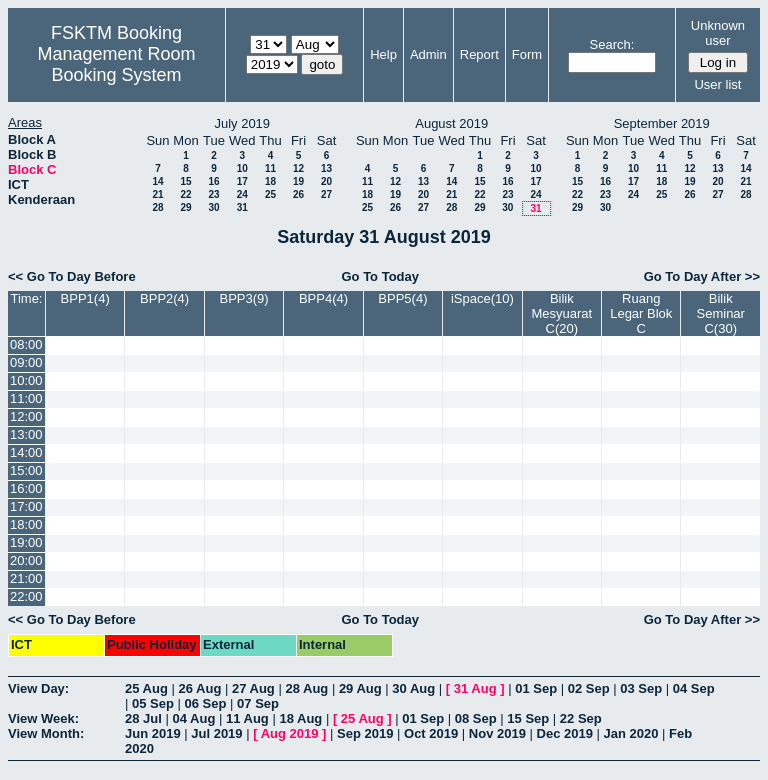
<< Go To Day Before (72, 276)
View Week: (43, 718)
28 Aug (306, 688)
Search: (612, 44)
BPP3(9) (243, 298)
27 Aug (253, 688)
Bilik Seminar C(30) (721, 313)
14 (157, 181)
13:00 (26, 434)
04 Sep (694, 688)
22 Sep (581, 718)
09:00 (26, 362)
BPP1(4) (85, 298)
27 (326, 194)
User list (717, 84)
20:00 (26, 560)
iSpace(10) (482, 298)
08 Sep (476, 718)
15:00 (26, 470)
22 (185, 194)
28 (157, 207)
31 (242, 207)
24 (242, 194)
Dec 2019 (565, 733)
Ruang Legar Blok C (641, 313)
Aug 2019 (290, 733)
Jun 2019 (153, 733)
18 (270, 181)
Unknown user (718, 33)
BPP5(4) (402, 298)
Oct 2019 (431, 733)
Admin (428, 54)
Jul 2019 (216, 733)
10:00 (26, 380)
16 (213, 181)
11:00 (26, 398)
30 (213, 207)
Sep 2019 (365, 733)
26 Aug (199, 688)
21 (157, 194)
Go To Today (380, 276)
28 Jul (143, 718)
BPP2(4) (164, 298)
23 (213, 194)
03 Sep (641, 688)
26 (298, 194)
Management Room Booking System (116, 64)
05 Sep (153, 703)
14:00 (26, 452)
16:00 (26, 488)
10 (242, 168)
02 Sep (589, 688)
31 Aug (475, 688)
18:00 (26, 524)
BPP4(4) (323, 298)
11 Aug (247, 718)
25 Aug (146, 688)
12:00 (26, 416)
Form (527, 54)
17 (242, 181)
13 (326, 168)
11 (270, 168)
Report (479, 54)
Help (383, 54)
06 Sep (206, 703)
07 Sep (258, 703)
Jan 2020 (631, 733)
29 (185, 207)
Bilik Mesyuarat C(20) (561, 313)
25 (270, 194)
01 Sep (536, 688)
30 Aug (413, 688)
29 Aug (360, 688)
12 (298, 168)
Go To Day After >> (702, 276)
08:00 (26, 344)
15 (185, 181)
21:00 (26, 578)
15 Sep (528, 718)
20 (326, 181)
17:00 (26, 506)
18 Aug (300, 718)
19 (298, 181)
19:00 (26, 542)
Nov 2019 (497, 733)
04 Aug (193, 718)
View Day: (38, 688)
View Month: (46, 733)
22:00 (26, 596)
